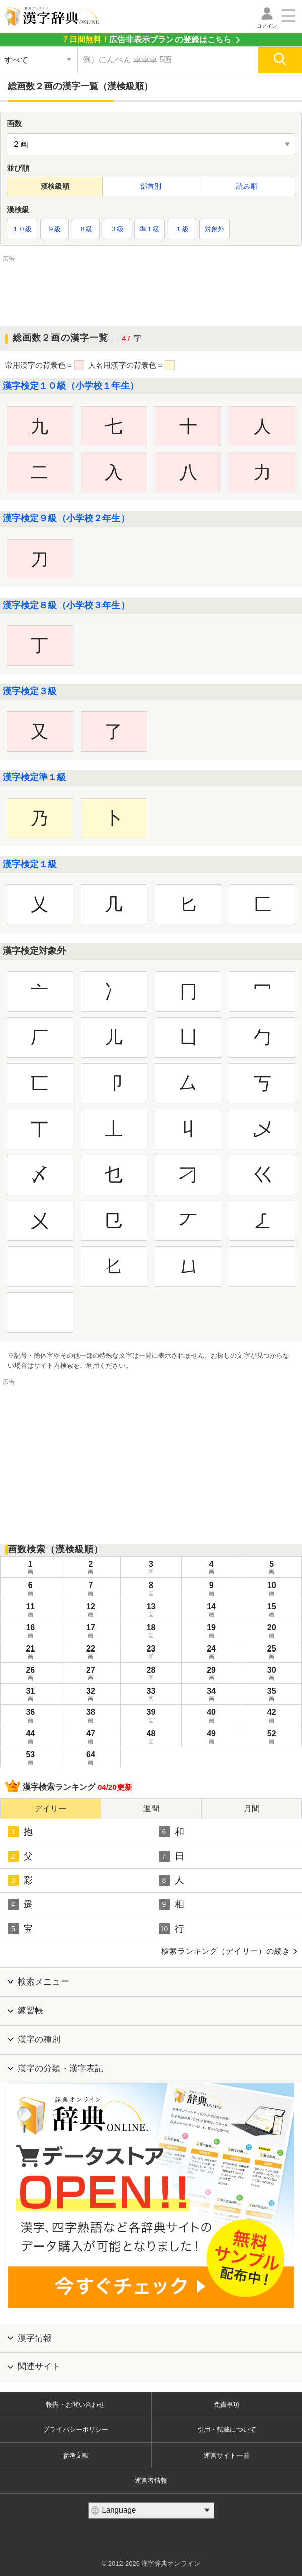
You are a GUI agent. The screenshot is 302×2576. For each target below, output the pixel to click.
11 (31, 1610)
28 (151, 1674)
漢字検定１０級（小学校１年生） (71, 386)
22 (91, 1653)
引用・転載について (226, 2429)
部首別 (150, 186)
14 (211, 1610)
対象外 (214, 229)
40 (211, 1716)
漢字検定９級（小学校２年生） (66, 518)
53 (31, 1758)
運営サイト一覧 (227, 2455)
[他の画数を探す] (151, 144)
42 (271, 1716)
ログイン (267, 26)
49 (211, 1737)
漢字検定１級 (30, 864)
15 (271, 1610)
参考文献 (76, 2455)
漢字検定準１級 (34, 777)
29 (211, 1674)
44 (31, 1737)
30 (271, 1674)
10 (271, 1589)
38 (91, 1716)
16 (31, 1631)
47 (91, 1737)
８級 (85, 229)
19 (211, 1631)
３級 (117, 229)
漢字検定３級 (30, 691)
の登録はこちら (146, 39)
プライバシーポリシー (75, 2429)
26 (31, 1674)
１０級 (22, 229)
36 (31, 1716)
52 (271, 1737)
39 (151, 1716)
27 (91, 1674)
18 (151, 1631)
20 (271, 1631)
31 (31, 1695)
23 (151, 1653)
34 (211, 1695)
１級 (182, 229)
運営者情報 (151, 2480)
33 (151, 1695)
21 (31, 1653)
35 (271, 1695)
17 (91, 1631)
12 (91, 1610)
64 (91, 1758)
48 (151, 1737)
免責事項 (227, 2404)
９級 (54, 229)
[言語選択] (151, 2510)
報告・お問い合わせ (75, 2404)
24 (211, 1653)
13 (151, 1610)
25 (271, 1653)
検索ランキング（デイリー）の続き (225, 1951)
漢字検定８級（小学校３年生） (66, 605)
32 (91, 1695)
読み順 (247, 186)
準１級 (149, 229)
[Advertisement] (151, 290)
